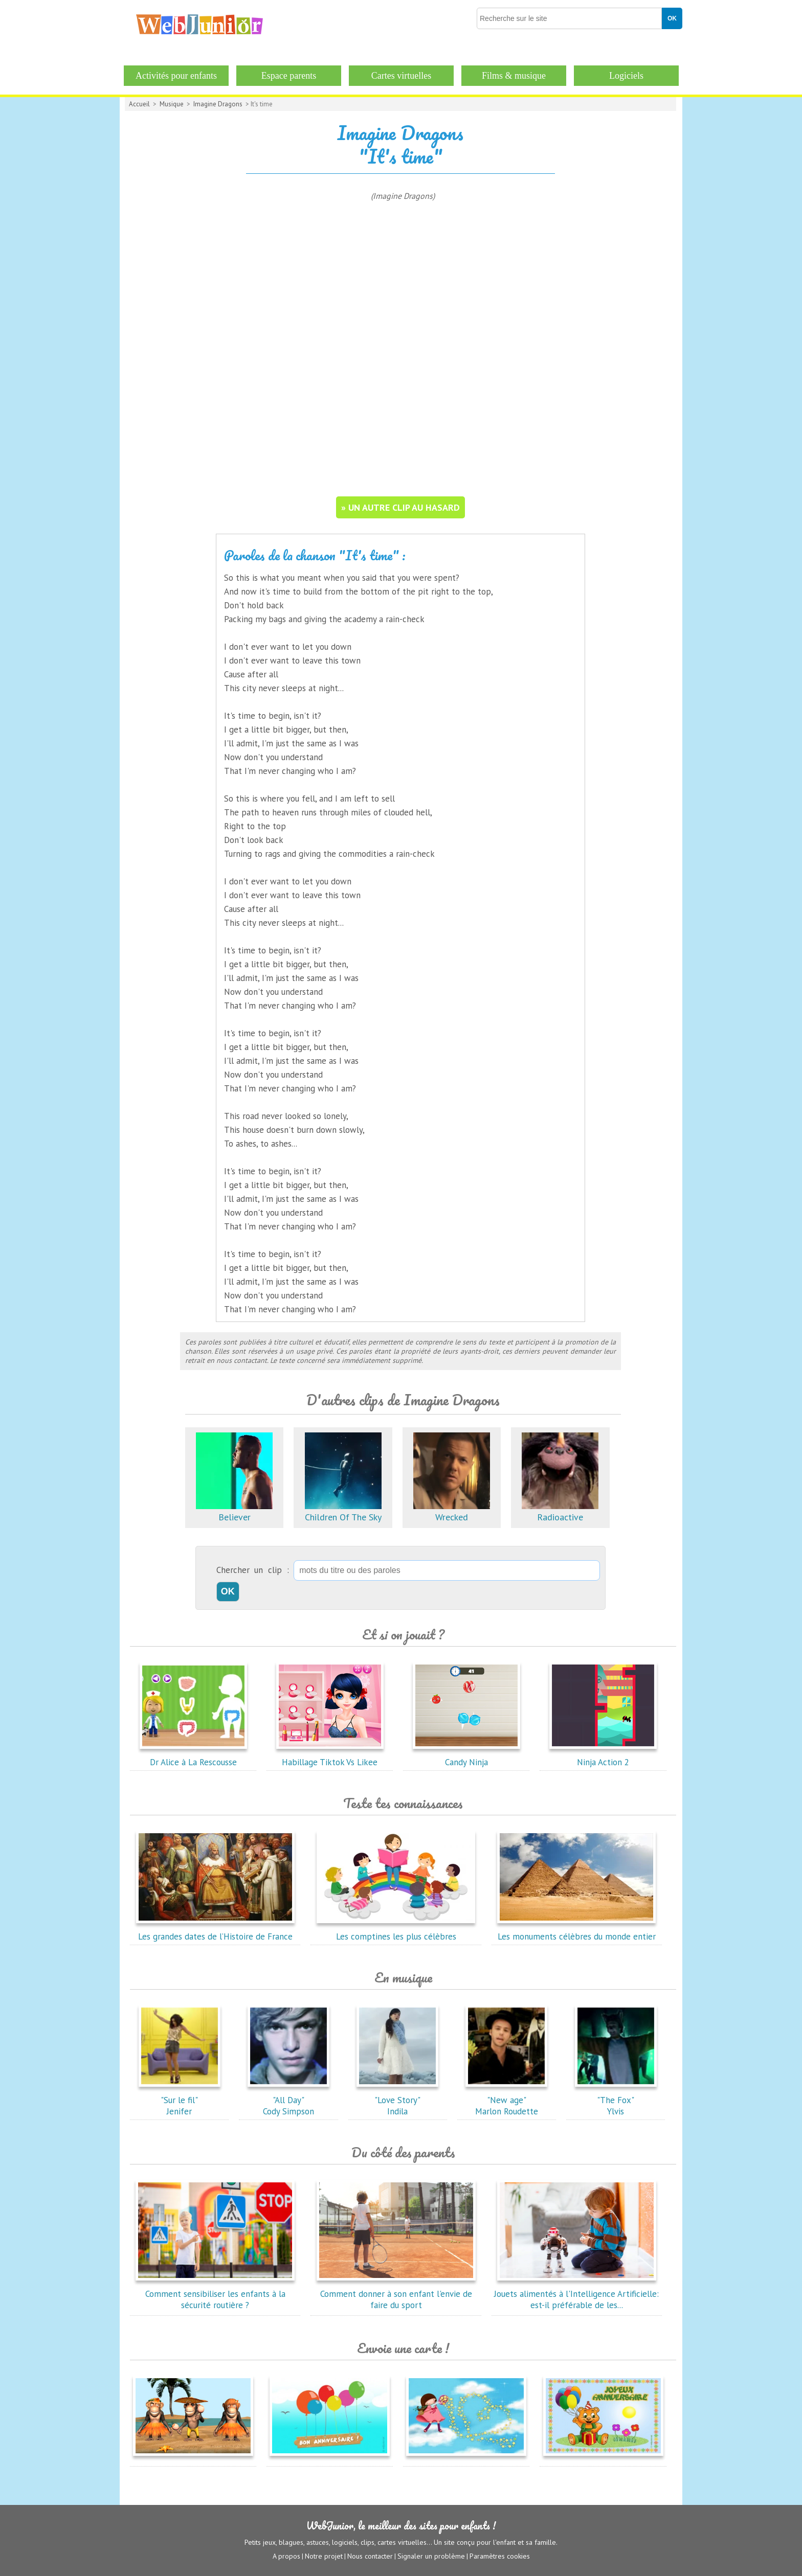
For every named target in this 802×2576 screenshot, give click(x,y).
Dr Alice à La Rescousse (193, 1756)
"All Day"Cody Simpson (288, 2100)
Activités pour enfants (176, 76)
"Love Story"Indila (397, 2100)
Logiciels (626, 76)
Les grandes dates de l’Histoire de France (215, 1931)
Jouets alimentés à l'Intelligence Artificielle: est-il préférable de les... (576, 2294)
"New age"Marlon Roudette (506, 2100)
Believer (234, 1511)
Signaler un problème (431, 2556)
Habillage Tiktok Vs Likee (330, 1756)
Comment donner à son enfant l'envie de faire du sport (396, 2294)
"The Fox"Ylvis (616, 2100)
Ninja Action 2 (603, 1756)
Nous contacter (370, 2556)
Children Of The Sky (343, 1511)
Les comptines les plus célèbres (396, 1931)
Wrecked (451, 1511)
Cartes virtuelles (401, 76)
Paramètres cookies (500, 2556)
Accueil (139, 104)
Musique (172, 104)
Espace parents (288, 76)
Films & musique (514, 76)
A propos (286, 2556)
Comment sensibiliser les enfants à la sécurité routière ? (215, 2294)
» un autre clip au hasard (400, 507)
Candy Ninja (466, 1756)
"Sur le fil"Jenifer (179, 2100)
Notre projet (324, 2556)
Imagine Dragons (217, 104)
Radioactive (560, 1511)
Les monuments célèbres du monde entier (576, 1931)
